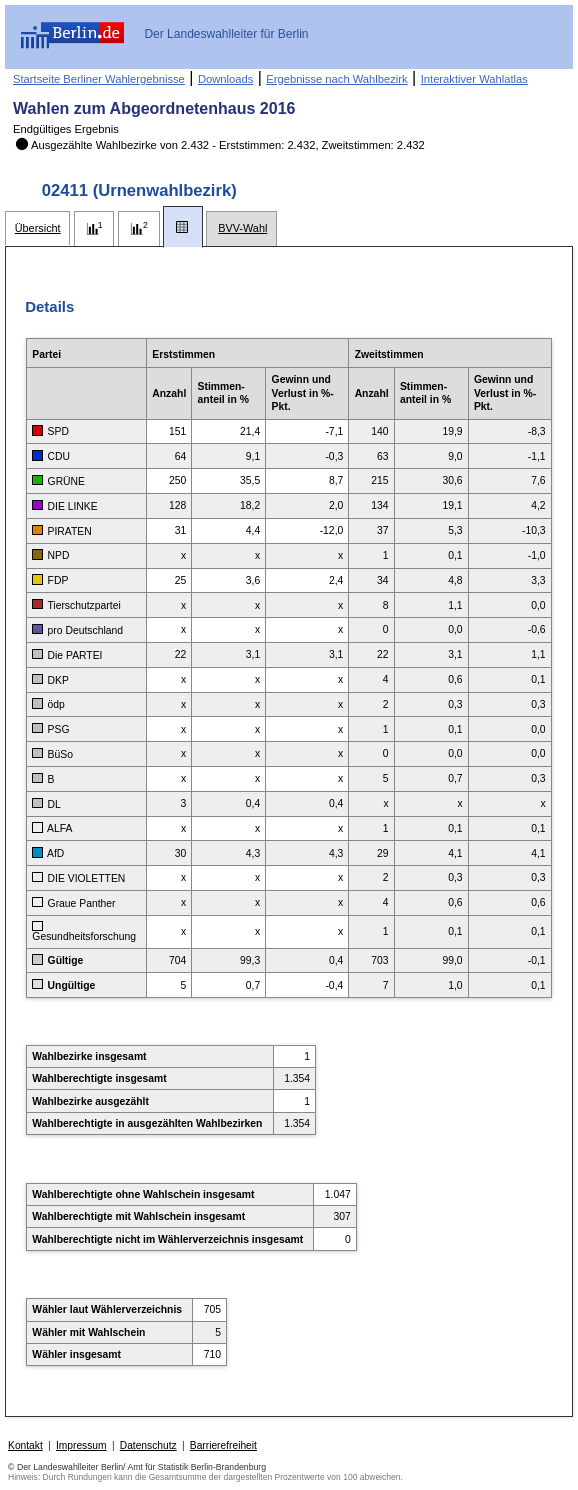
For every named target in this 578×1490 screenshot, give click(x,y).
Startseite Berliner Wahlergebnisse (99, 79)
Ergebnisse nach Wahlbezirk (336, 79)
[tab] (37, 228)
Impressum (81, 1445)
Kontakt (25, 1445)
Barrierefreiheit (223, 1445)
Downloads (225, 79)
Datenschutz (148, 1445)
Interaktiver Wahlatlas (474, 79)
